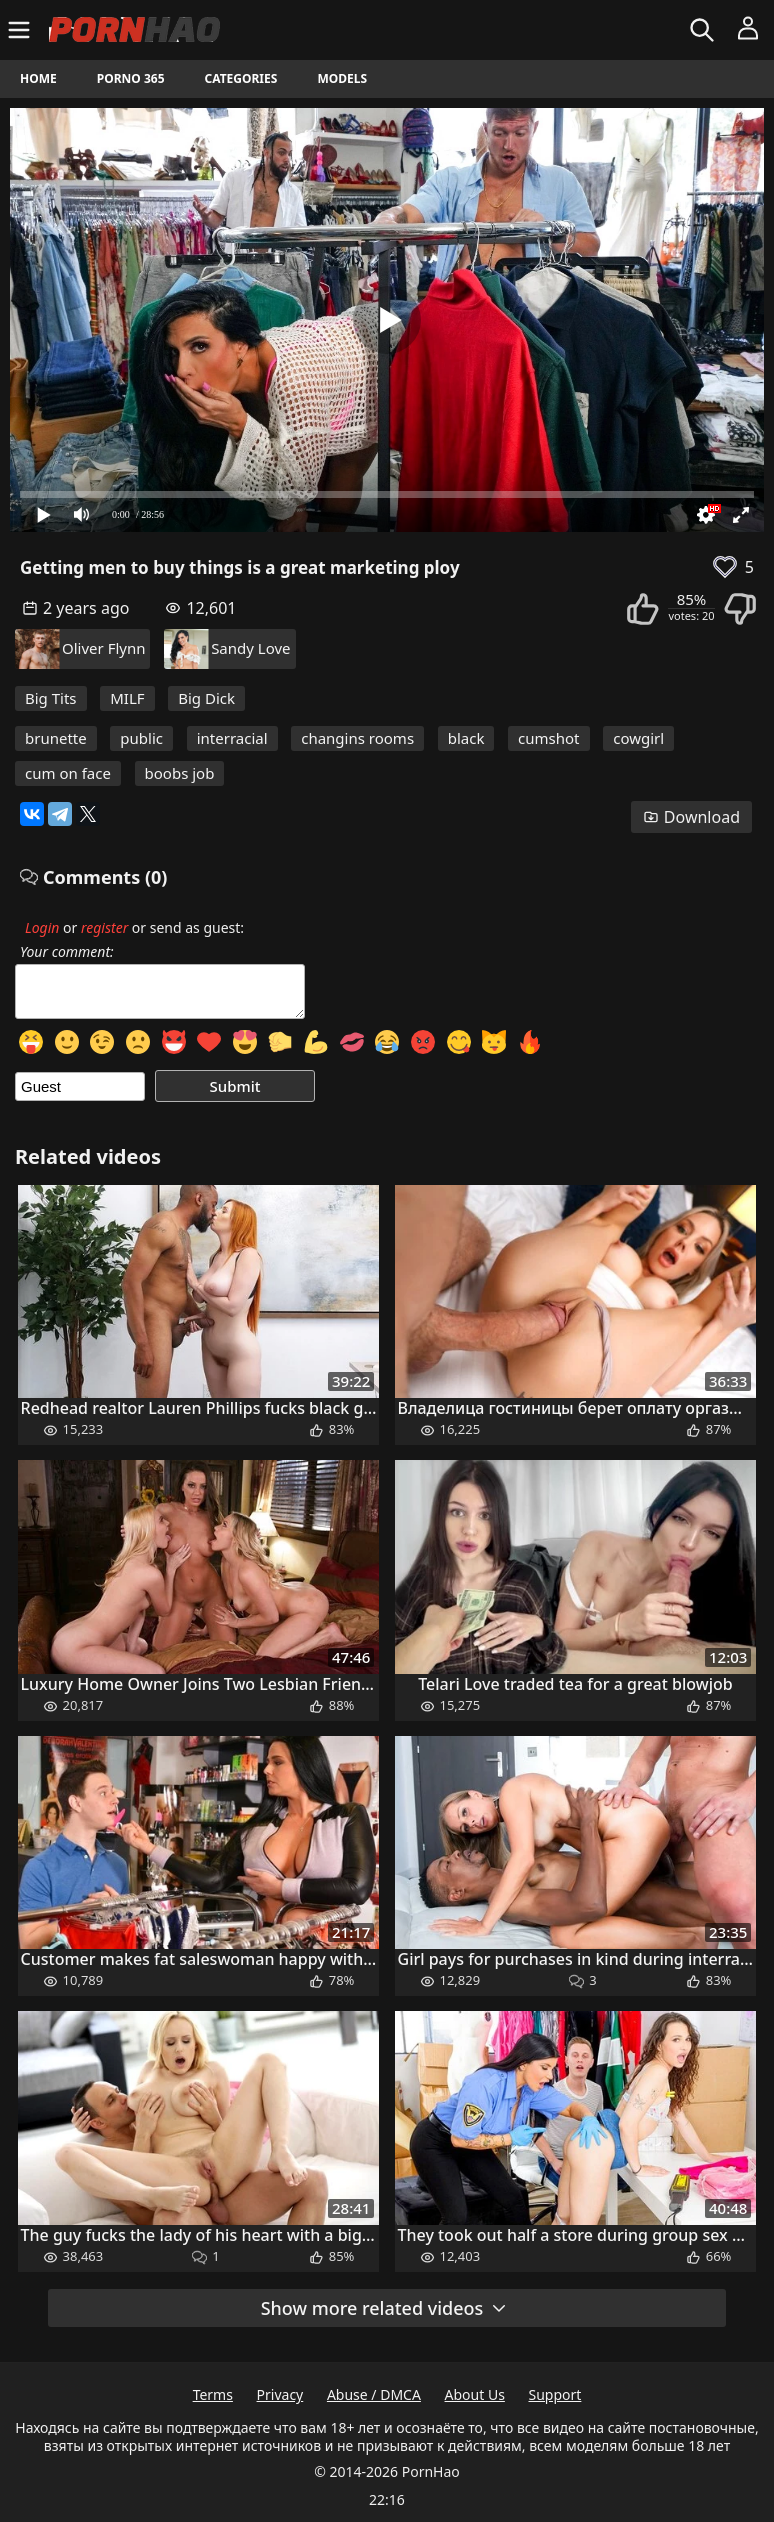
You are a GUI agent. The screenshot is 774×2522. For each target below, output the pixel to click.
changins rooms (357, 738)
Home (38, 78)
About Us (475, 2394)
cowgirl (638, 738)
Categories (241, 78)
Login (42, 927)
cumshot (548, 738)
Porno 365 (131, 78)
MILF (127, 698)
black (466, 738)
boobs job (180, 773)
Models (342, 78)
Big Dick (206, 698)
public (141, 738)
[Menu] (21, 30)
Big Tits (51, 698)
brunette (56, 738)
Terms (213, 2394)
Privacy (280, 2394)
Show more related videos (385, 2308)
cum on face (68, 773)
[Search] (704, 30)
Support (555, 2394)
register (104, 927)
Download (691, 817)
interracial (232, 738)
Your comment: (67, 952)
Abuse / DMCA (374, 2394)
